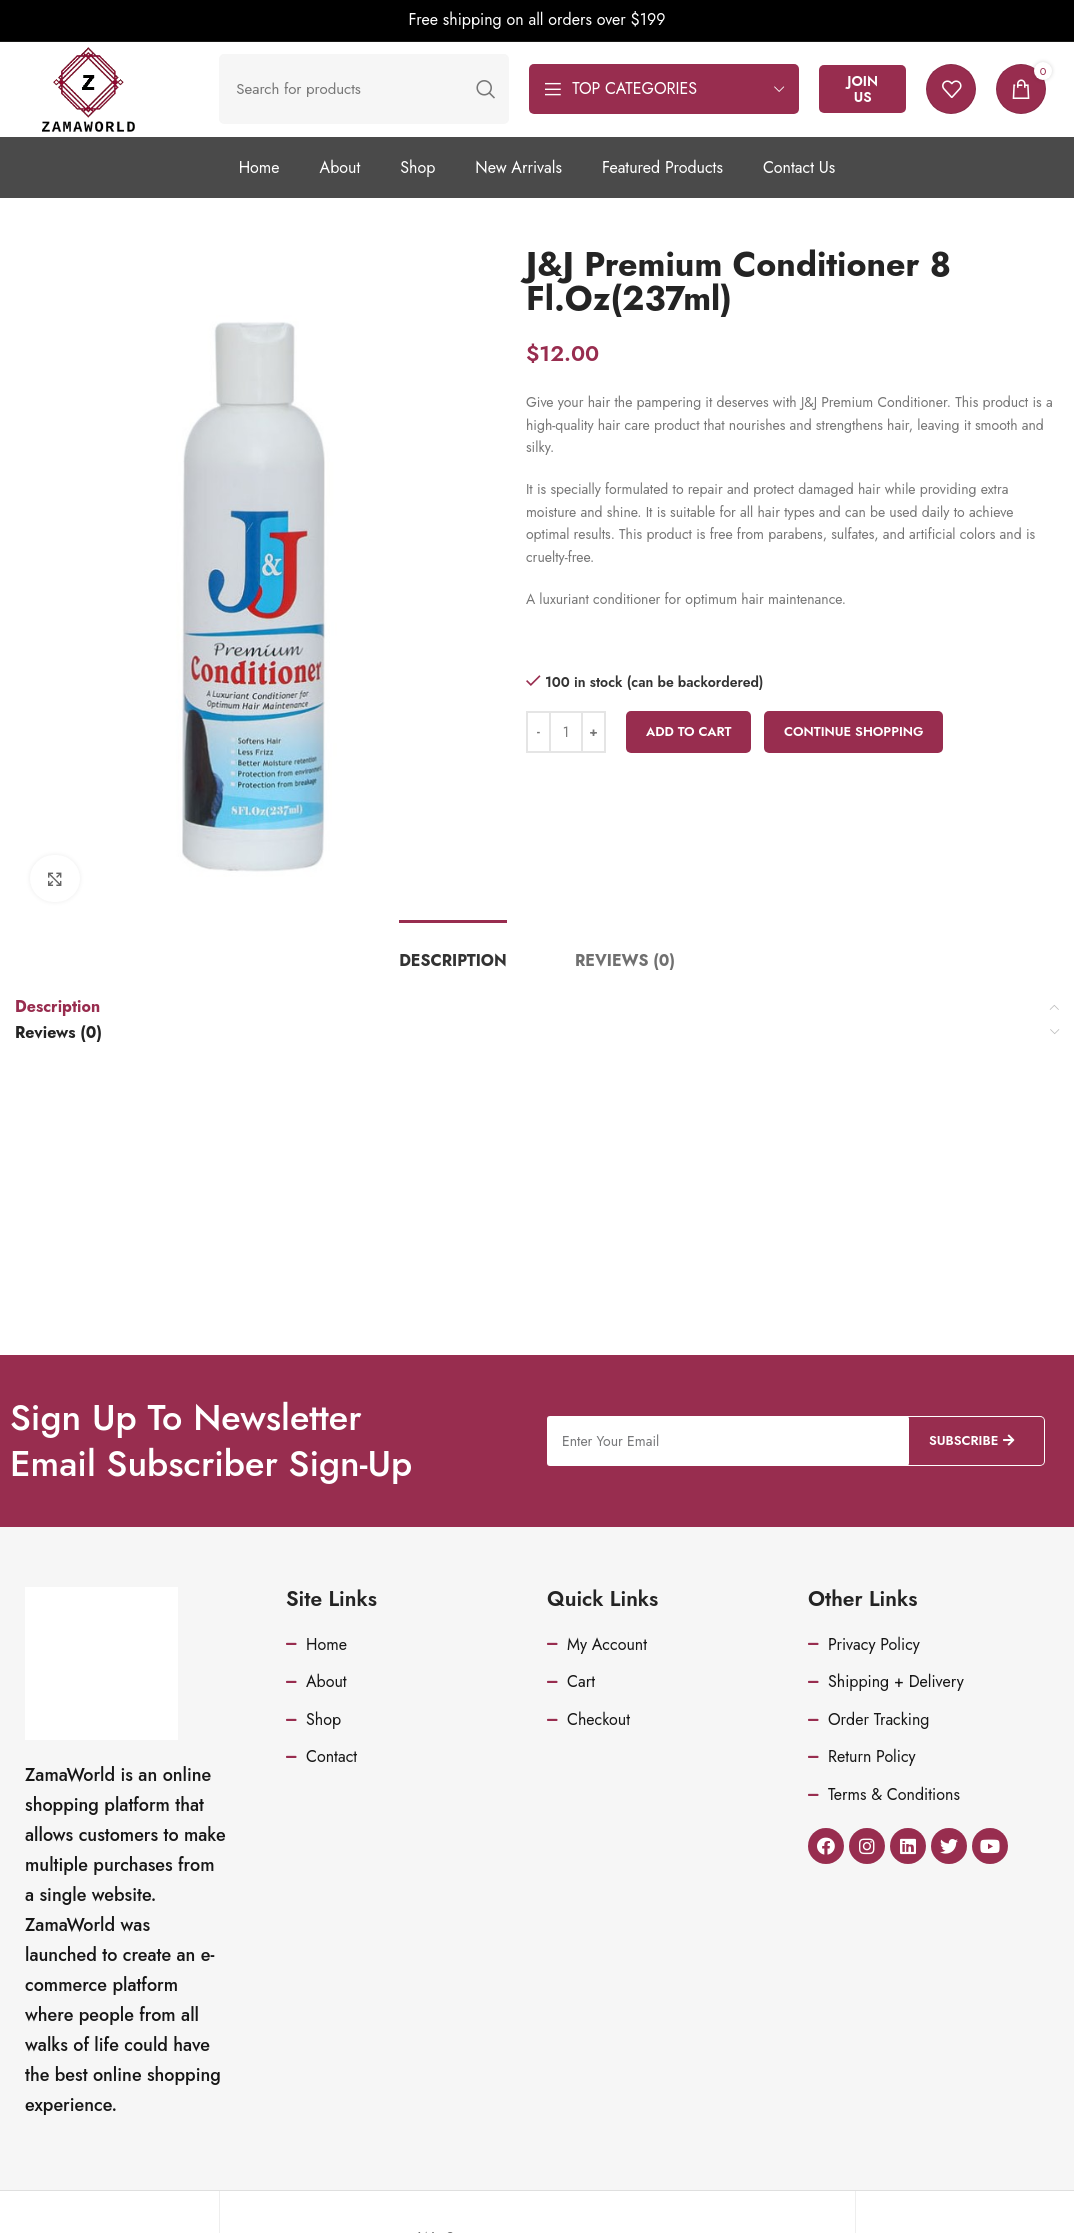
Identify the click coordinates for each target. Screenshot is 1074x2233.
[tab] (453, 985)
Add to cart (689, 756)
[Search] (391, 102)
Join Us (889, 101)
